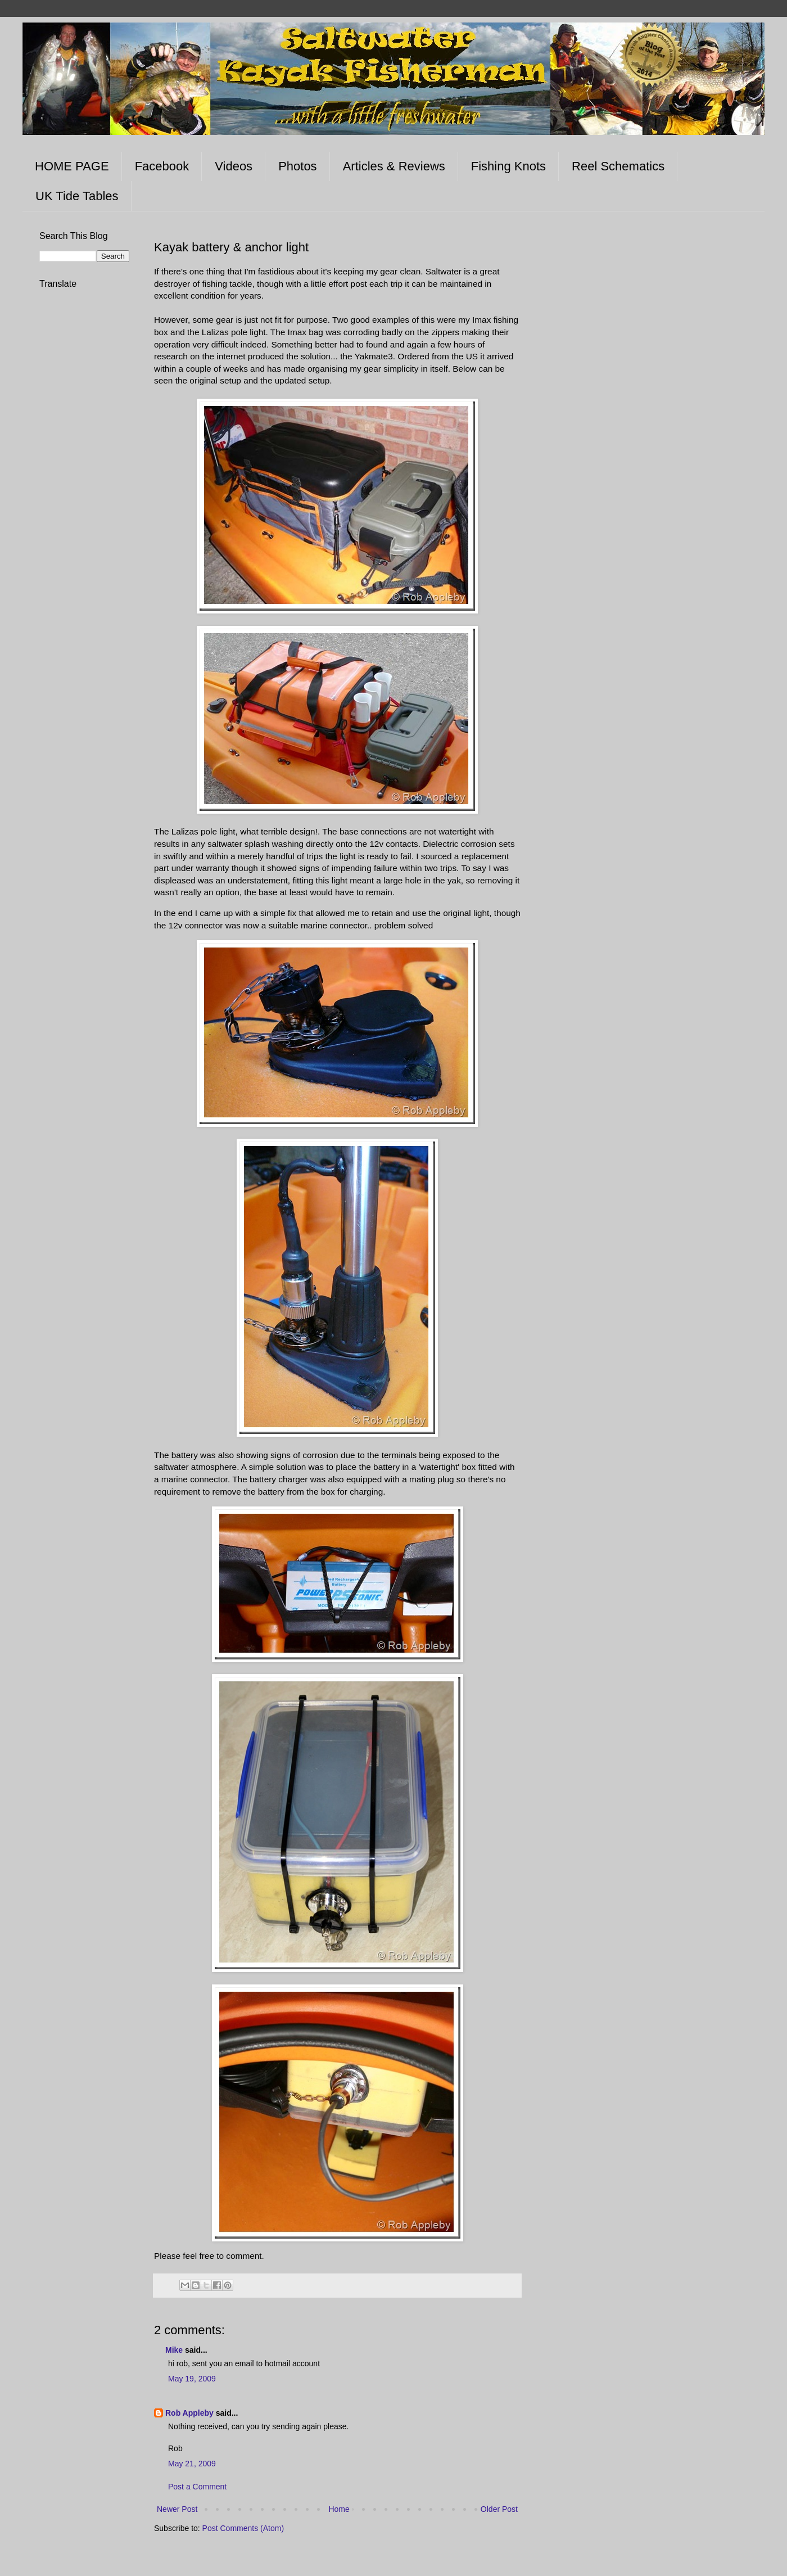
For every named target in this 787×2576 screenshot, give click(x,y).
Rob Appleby (189, 2412)
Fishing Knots (508, 166)
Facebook (162, 166)
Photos (297, 166)
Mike (174, 2349)
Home (338, 2509)
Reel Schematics (618, 166)
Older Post (499, 2509)
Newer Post (177, 2509)
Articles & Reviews (394, 166)
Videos (233, 166)
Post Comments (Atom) (243, 2528)
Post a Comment (197, 2486)
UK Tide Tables (77, 196)
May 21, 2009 (192, 2463)
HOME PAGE (72, 166)
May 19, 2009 (192, 2378)
